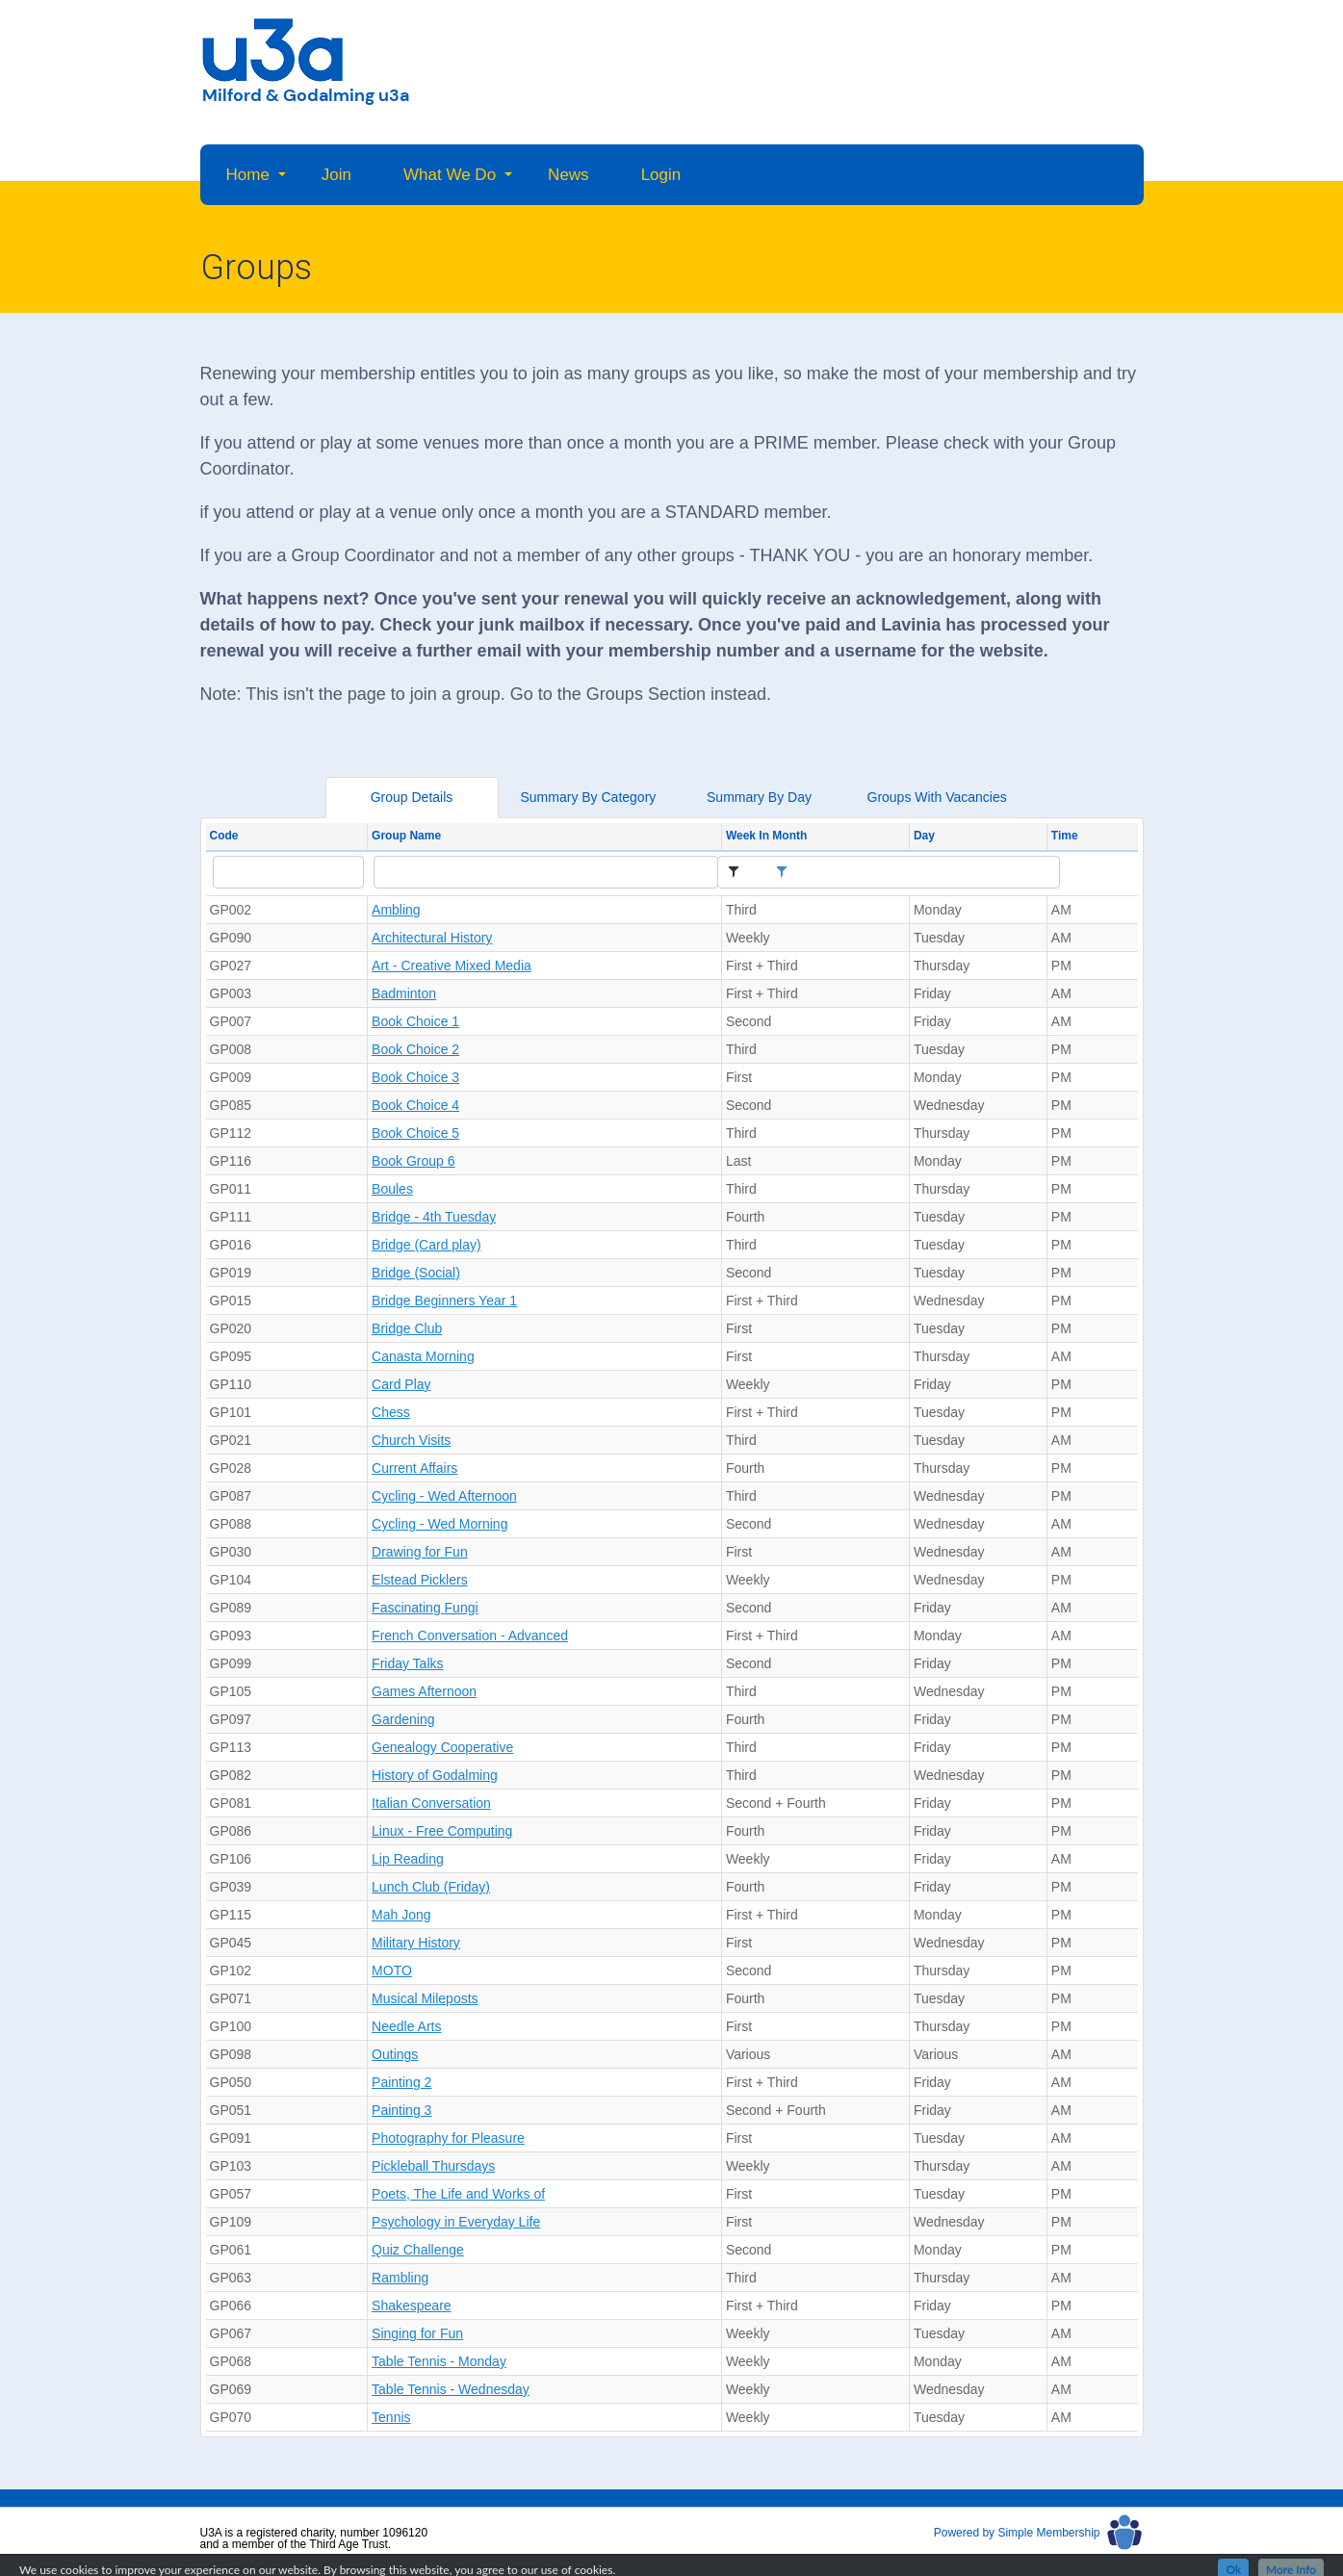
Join (336, 175)
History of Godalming (435, 1775)
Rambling (400, 2277)
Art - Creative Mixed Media (451, 965)
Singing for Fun (417, 2333)
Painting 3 (401, 2110)
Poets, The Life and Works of (458, 2194)
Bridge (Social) (416, 1272)
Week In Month (766, 835)
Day (924, 835)
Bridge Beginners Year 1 (444, 1300)
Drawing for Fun (420, 1551)
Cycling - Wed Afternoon (444, 1496)
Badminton (404, 993)
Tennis (391, 2417)
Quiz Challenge (418, 2249)
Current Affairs (414, 1468)
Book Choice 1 (415, 1021)
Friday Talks (407, 1663)
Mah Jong (401, 1914)
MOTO (392, 1970)
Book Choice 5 (415, 1133)
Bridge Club (407, 1328)
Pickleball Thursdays (433, 2166)
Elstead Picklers (420, 1579)
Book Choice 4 (415, 1105)
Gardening (403, 1719)
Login (661, 175)
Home (248, 175)
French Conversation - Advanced (470, 1635)
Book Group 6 (413, 1161)
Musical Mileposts (425, 1998)
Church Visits (411, 1440)
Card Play (401, 1384)
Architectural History (432, 937)
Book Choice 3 (415, 1077)
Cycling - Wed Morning (439, 1524)
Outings (395, 2054)
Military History (416, 1942)
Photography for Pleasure (448, 2138)
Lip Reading (408, 1859)
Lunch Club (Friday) (431, 1886)
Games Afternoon (424, 1691)
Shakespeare (412, 2305)
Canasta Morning (423, 1356)
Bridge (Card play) (426, 1244)
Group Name (406, 835)
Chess (391, 1412)
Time (1064, 835)
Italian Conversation (431, 1803)
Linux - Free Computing (442, 1831)
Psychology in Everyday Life (456, 2221)
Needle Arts (406, 2026)
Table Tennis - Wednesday (450, 2389)
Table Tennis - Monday (439, 2361)
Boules (392, 1189)
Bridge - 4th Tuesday (434, 1216)
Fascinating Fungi (425, 1607)
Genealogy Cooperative (442, 1747)
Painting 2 (401, 2082)
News (568, 175)
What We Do (449, 175)
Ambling (396, 909)
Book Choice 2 (415, 1049)
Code (224, 835)
